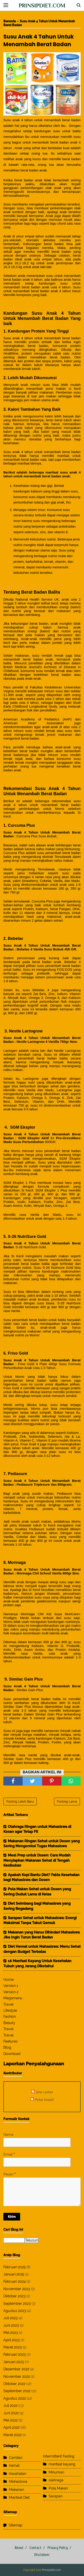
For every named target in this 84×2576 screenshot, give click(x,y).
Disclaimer (42, 2555)
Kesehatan (17, 2473)
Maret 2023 (12, 2347)
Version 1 (10, 1986)
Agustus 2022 (14, 2398)
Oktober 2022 (14, 2384)
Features (10, 2041)
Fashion (9, 2016)
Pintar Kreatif (44, 2100)
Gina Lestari (44, 2092)
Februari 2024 (14, 2281)
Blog (7, 2047)
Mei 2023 (10, 2332)
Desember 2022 (16, 2369)
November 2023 (16, 2289)
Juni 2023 (11, 2325)
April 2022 (11, 2427)
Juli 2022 (10, 2405)
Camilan (15, 2457)
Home (8, 1979)
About (19, 2548)
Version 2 (10, 1992)
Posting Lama (67, 1801)
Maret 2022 (12, 2435)
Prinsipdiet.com (42, 5)
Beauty (9, 2023)
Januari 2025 (13, 2274)
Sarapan (55, 2496)
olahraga (56, 2480)
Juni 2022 (11, 2413)
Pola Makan (58, 2488)
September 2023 (17, 2303)
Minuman (56, 2472)
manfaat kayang (62, 2464)
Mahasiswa (18, 2481)
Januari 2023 (13, 2362)
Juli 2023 (10, 2318)
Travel (8, 2004)
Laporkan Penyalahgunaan (33, 2063)
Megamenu (12, 1998)
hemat (14, 2465)
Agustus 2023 (14, 2311)
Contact (35, 2548)
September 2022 (16, 2391)
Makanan (16, 2489)
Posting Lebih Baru (20, 1801)
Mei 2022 (10, 2420)
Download (11, 2054)
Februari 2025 (14, 2267)
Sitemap (15, 2525)
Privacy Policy (57, 2548)
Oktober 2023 (14, 2296)
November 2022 (16, 2376)
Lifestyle (10, 2010)
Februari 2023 (14, 2354)
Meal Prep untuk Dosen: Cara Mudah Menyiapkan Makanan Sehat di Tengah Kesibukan (37, 1860)
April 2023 (11, 2340)
